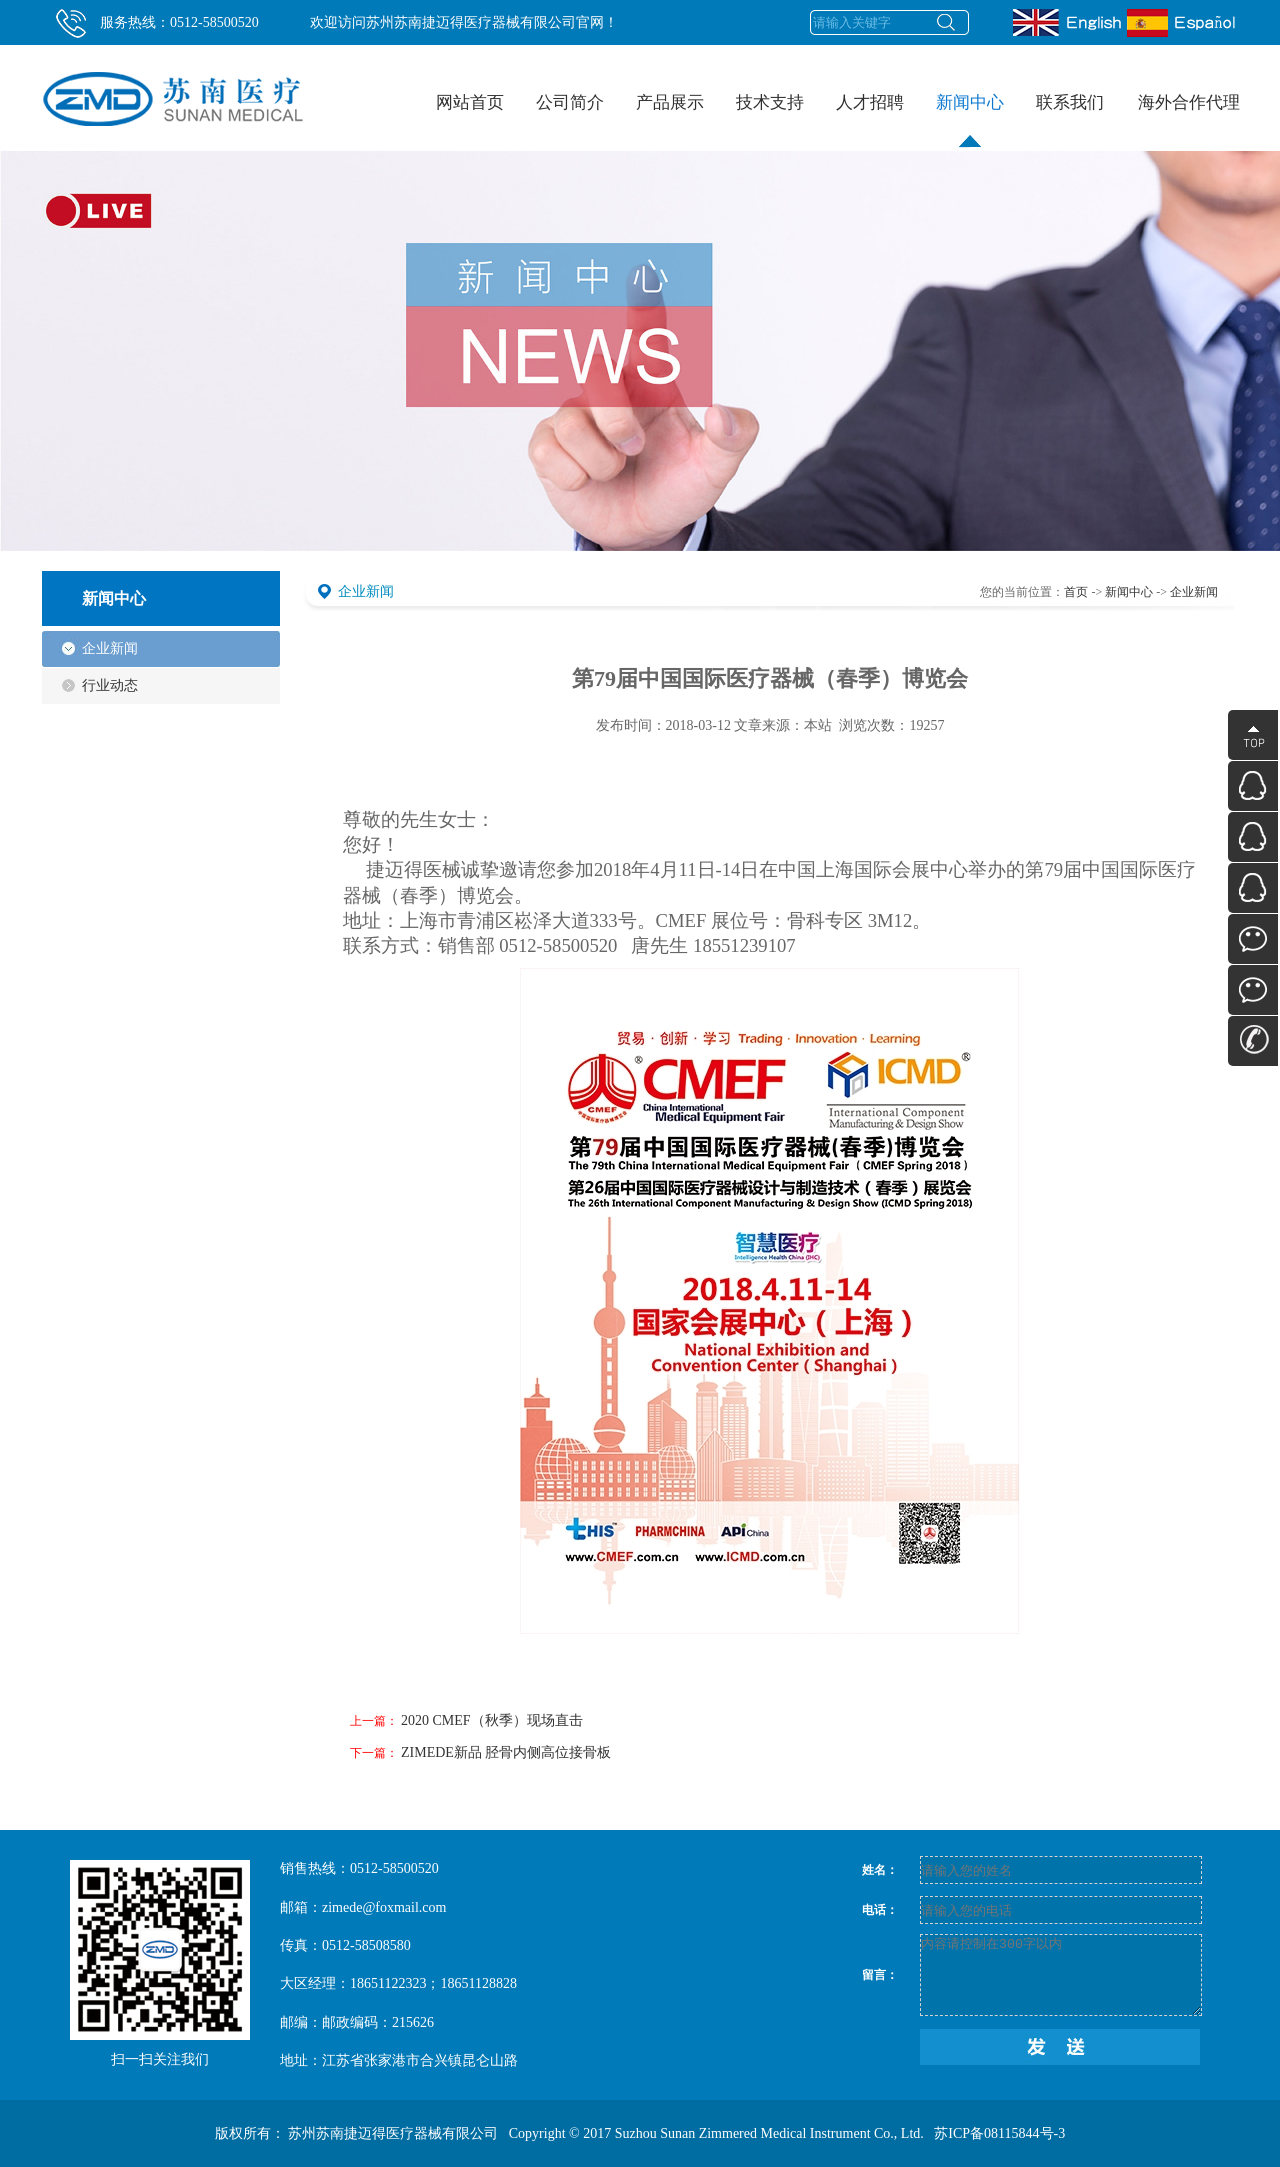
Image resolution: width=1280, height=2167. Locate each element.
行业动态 (110, 685)
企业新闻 (110, 648)
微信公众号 (1253, 939)
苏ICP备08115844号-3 (999, 2133)
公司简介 (574, 87)
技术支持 (774, 87)
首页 (1076, 592)
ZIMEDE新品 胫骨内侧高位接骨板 (506, 1752)
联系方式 (1253, 1041)
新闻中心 (974, 87)
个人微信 (1253, 990)
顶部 (1253, 735)
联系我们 (1074, 87)
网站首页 (470, 102)
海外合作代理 (1189, 102)
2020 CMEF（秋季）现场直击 (492, 1720)
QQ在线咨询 (1253, 786)
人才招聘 (874, 87)
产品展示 (674, 87)
